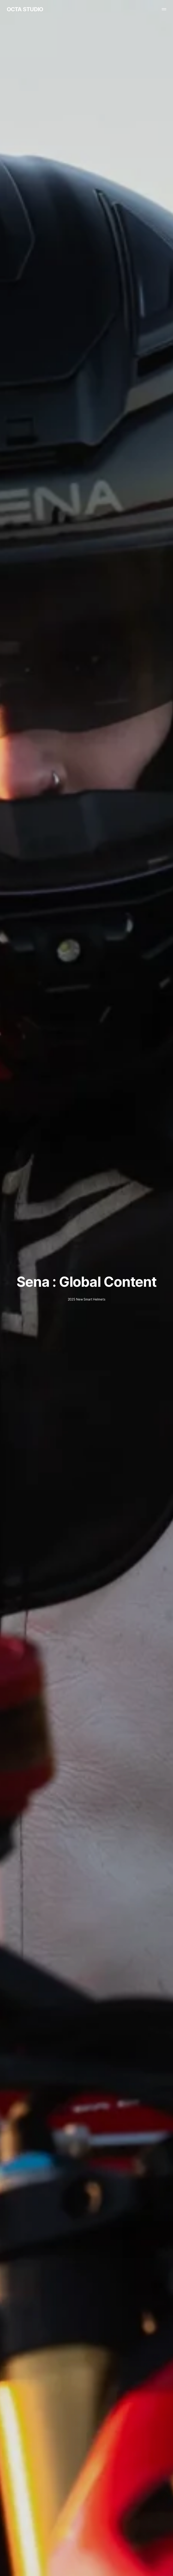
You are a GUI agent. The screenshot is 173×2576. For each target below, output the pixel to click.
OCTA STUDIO (25, 9)
